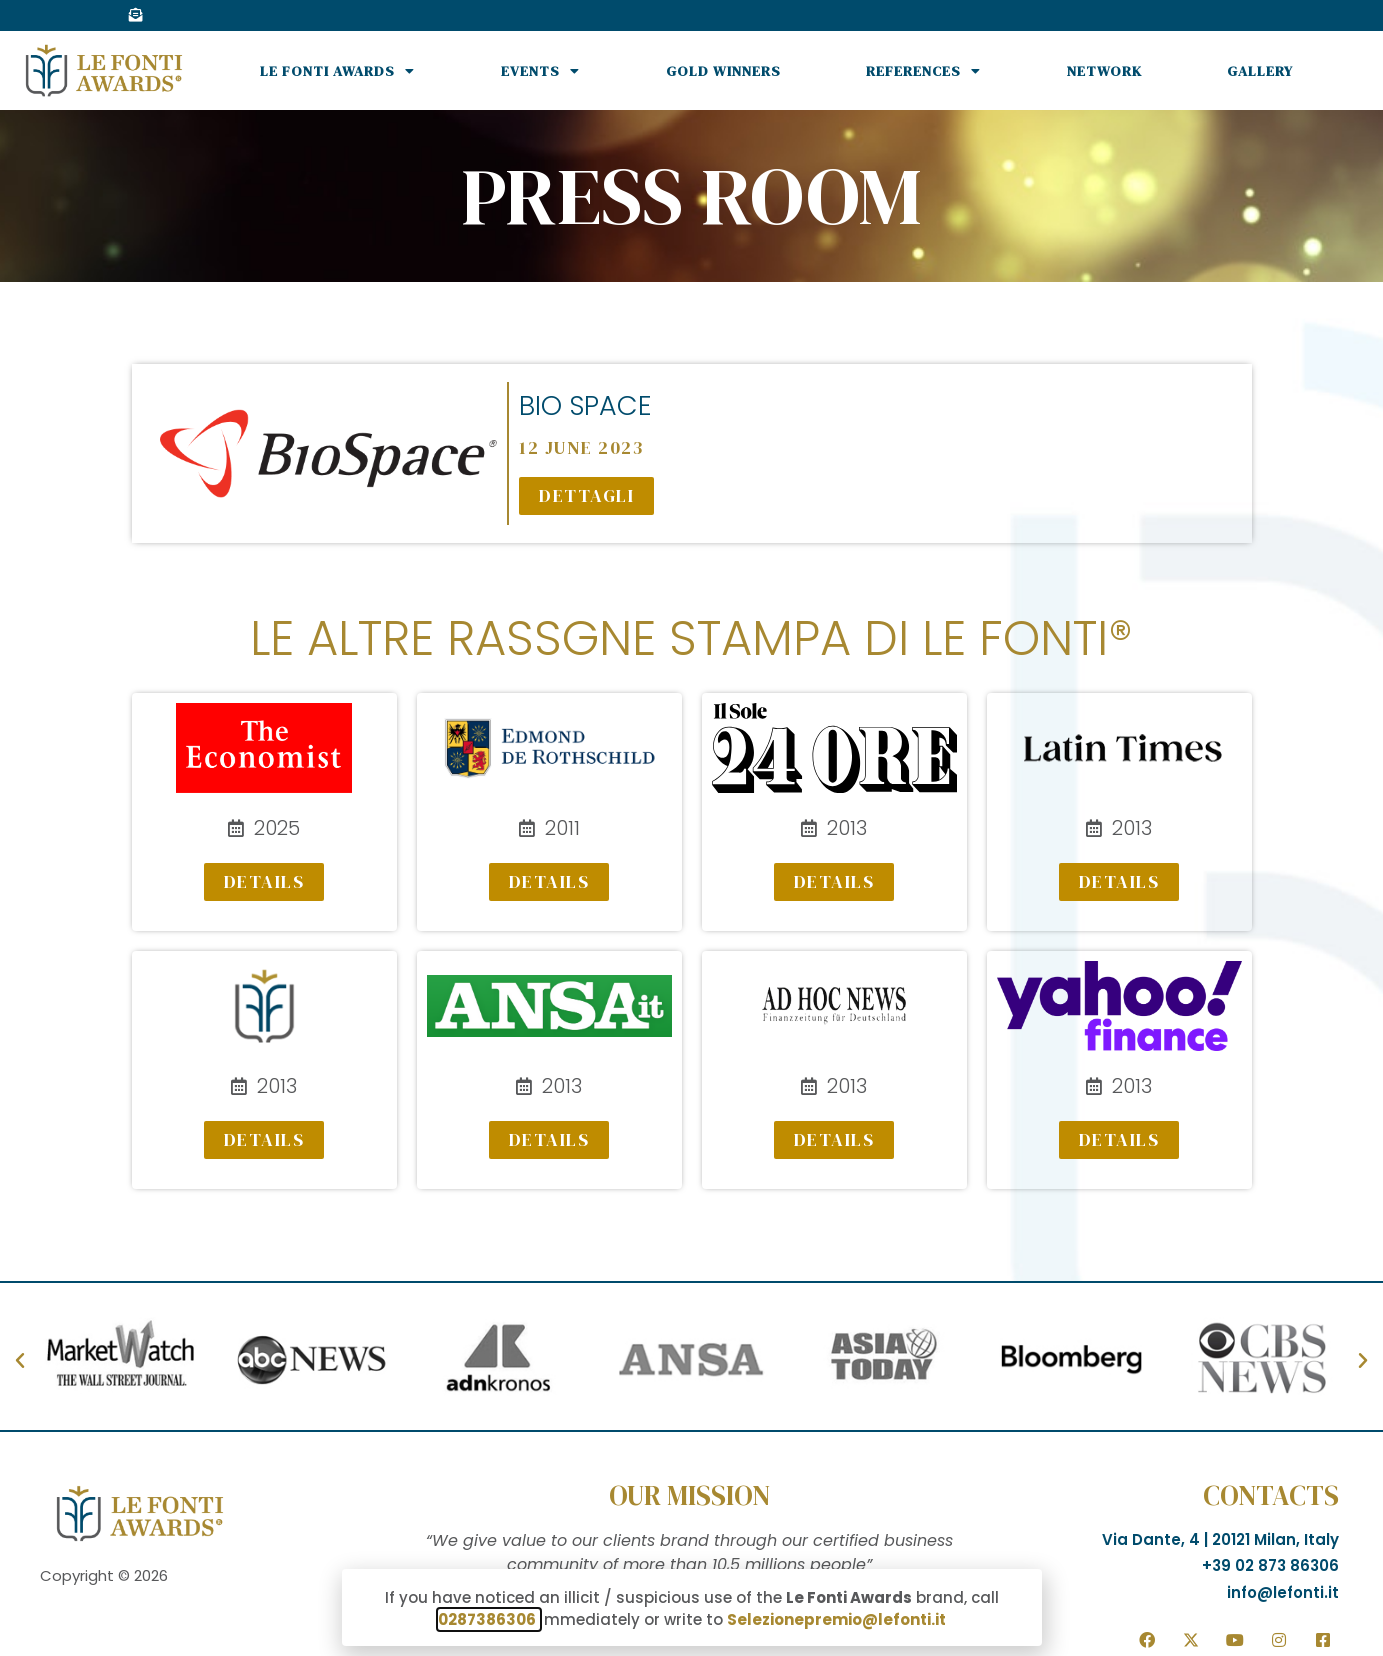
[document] (691, 828)
